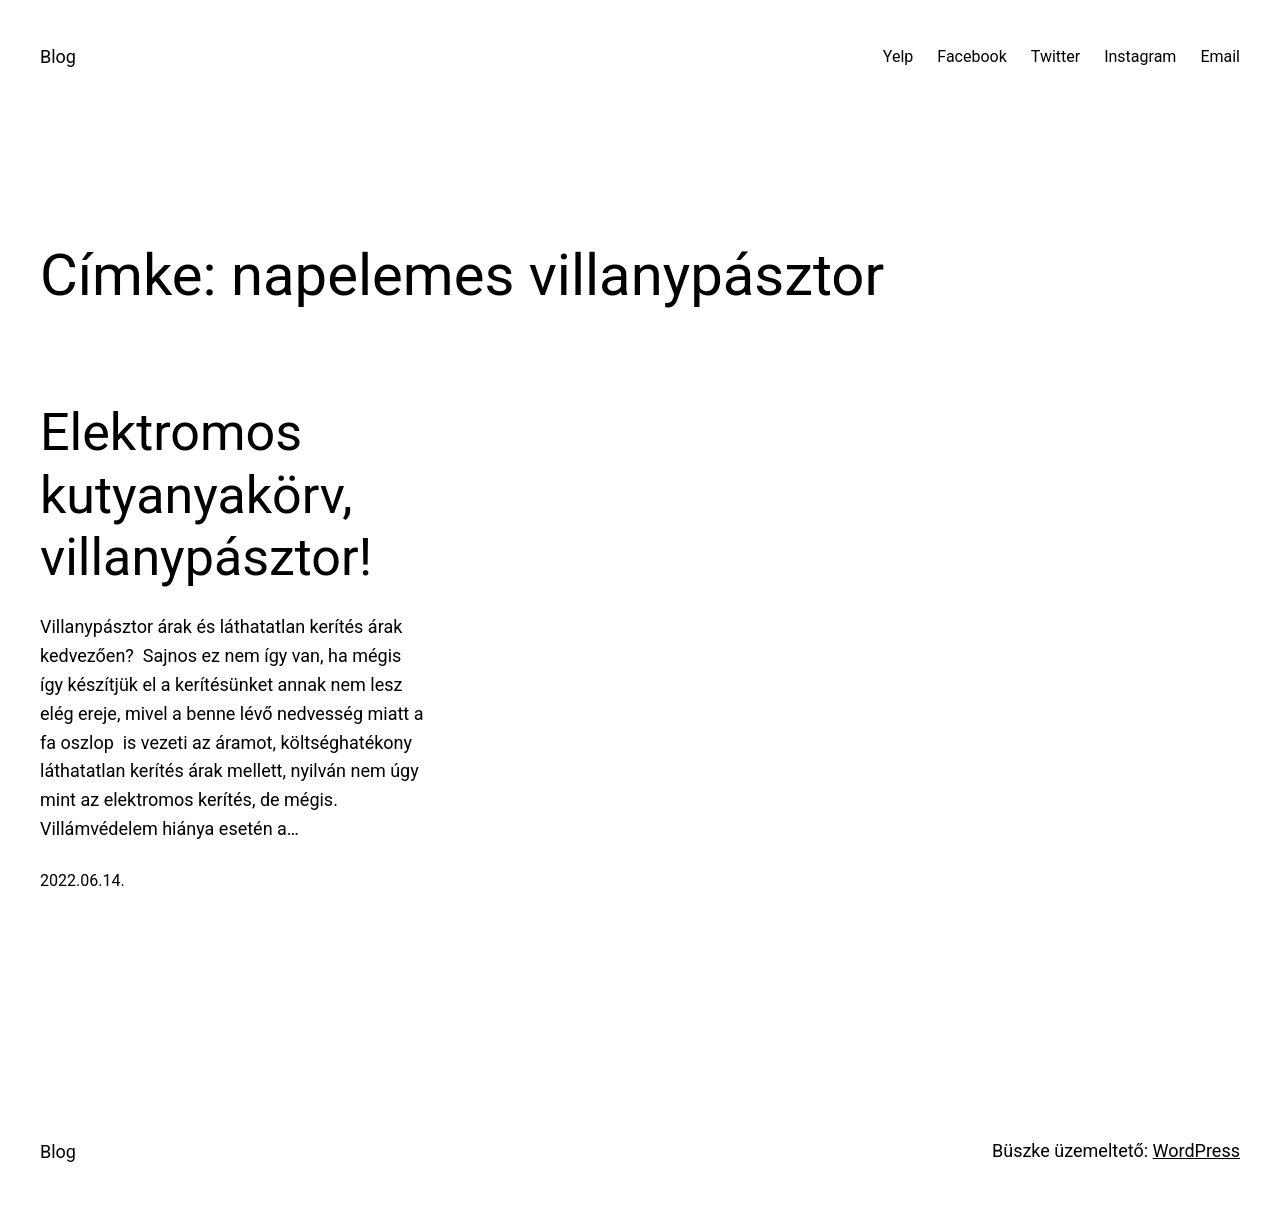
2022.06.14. (82, 880)
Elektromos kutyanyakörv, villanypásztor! (206, 495)
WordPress (1196, 1150)
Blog (58, 56)
